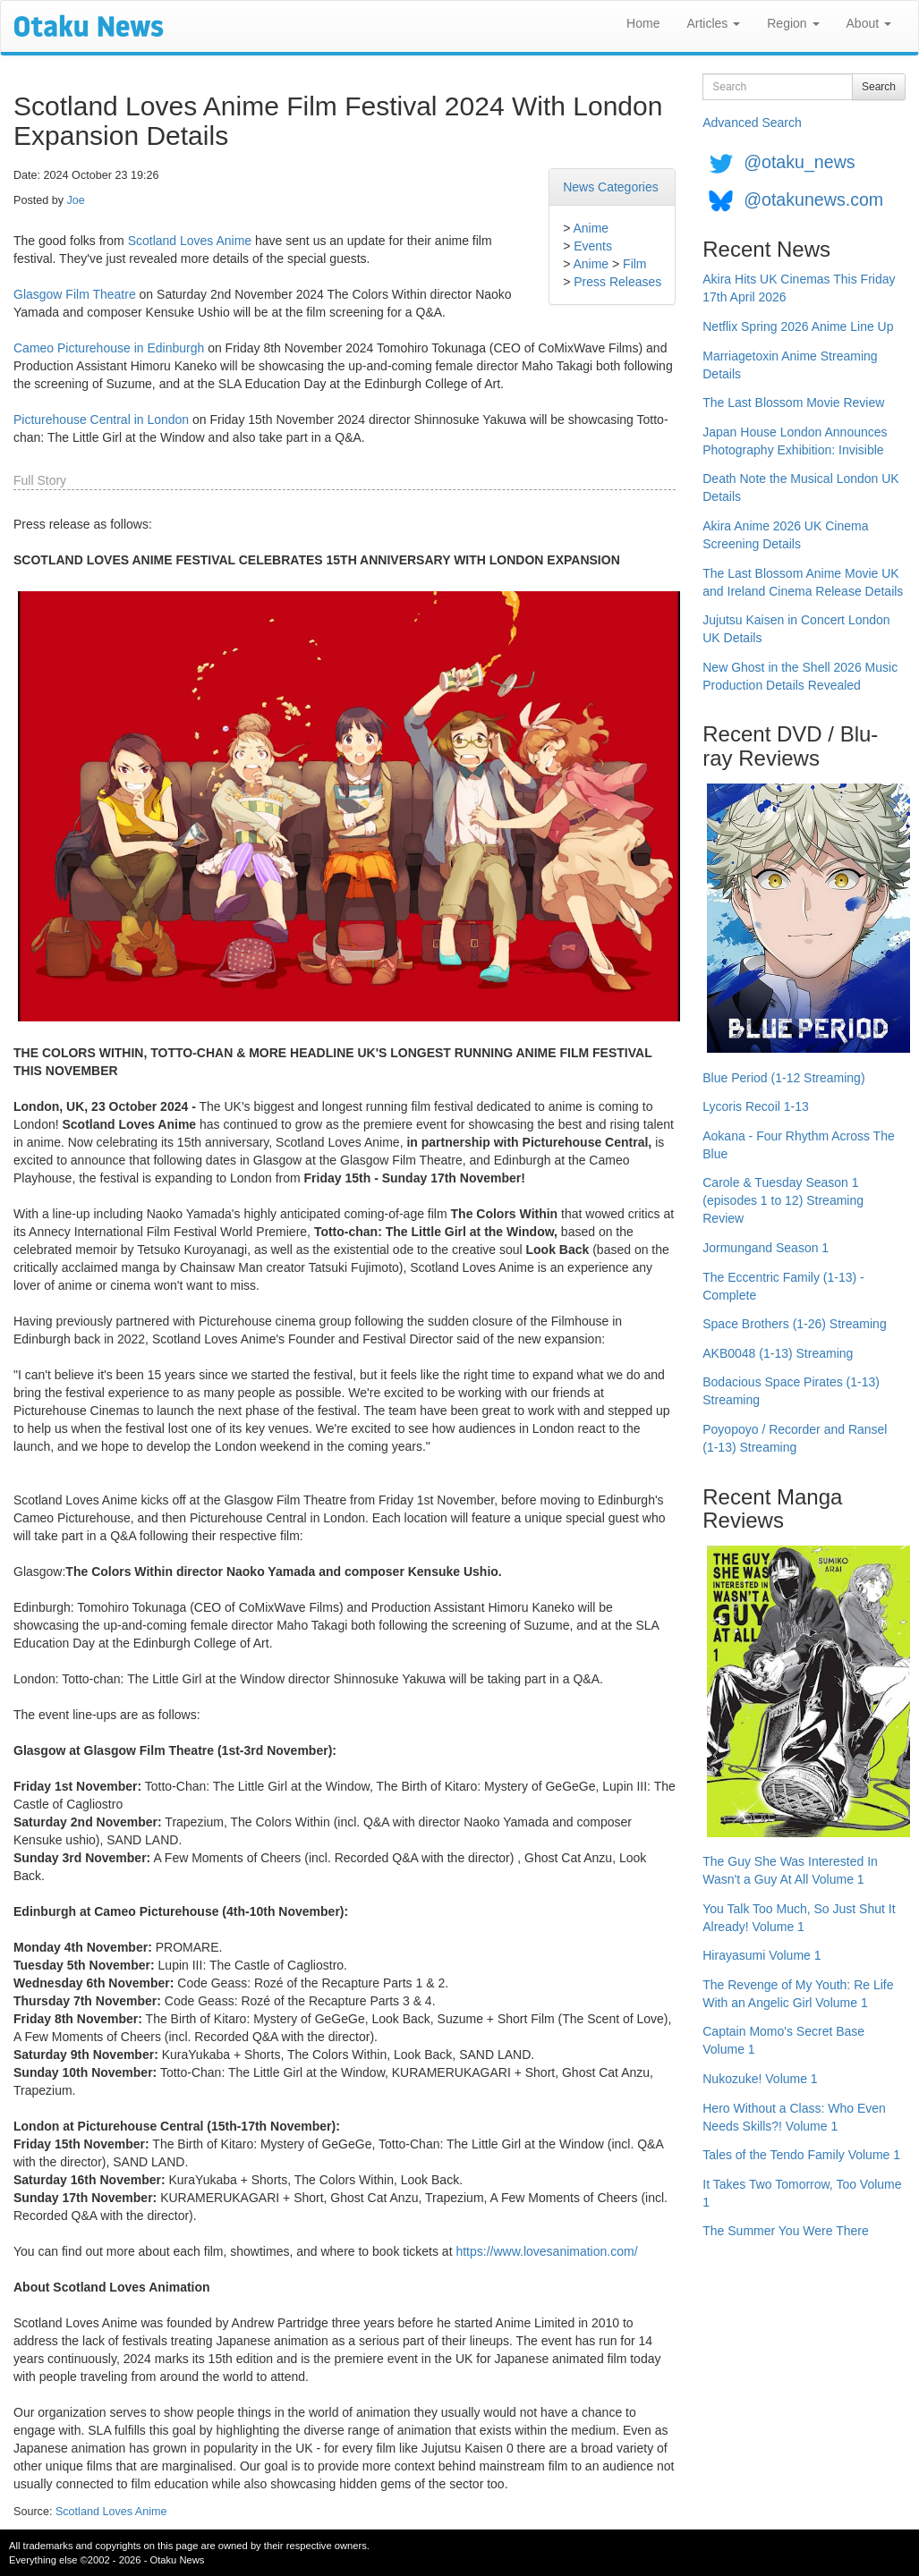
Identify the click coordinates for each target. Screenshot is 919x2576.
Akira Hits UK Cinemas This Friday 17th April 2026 (798, 288)
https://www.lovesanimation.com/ (546, 2251)
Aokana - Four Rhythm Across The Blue (798, 1145)
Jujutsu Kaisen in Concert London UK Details (795, 629)
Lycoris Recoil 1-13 (755, 1106)
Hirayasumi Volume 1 (761, 1955)
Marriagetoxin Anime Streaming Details (789, 365)
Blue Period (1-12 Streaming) (783, 1078)
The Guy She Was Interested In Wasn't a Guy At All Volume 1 (790, 1870)
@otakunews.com (813, 199)
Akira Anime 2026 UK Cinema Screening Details (785, 535)
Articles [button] (713, 23)
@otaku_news (799, 162)
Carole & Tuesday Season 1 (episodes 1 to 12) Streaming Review (783, 1200)
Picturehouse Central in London (101, 419)
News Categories (611, 187)
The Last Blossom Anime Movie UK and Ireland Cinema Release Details (802, 582)
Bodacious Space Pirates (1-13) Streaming (791, 1391)
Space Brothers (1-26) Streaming (794, 1324)
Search (879, 86)
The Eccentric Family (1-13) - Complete (783, 1286)
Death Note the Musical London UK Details (800, 487)
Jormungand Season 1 (765, 1248)
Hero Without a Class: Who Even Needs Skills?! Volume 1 (794, 2117)
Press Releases (617, 282)
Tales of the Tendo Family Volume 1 (801, 2155)
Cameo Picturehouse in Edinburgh (108, 348)
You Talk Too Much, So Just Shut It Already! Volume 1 (798, 1918)
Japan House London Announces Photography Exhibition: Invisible (794, 441)
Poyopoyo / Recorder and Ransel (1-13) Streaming (794, 1438)
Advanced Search (752, 122)
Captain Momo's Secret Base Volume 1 (783, 2040)
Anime (590, 228)
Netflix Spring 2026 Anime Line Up (797, 326)
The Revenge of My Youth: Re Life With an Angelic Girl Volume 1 (797, 1994)
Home (642, 23)
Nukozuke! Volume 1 (759, 2079)
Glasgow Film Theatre (74, 294)
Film (634, 264)
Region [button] (793, 23)
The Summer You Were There (785, 2231)
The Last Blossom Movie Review (793, 402)
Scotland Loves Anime (190, 240)
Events (593, 246)
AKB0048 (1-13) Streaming (777, 1353)
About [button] (869, 23)
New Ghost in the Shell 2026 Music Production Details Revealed (800, 676)
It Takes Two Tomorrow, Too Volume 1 (801, 2193)
